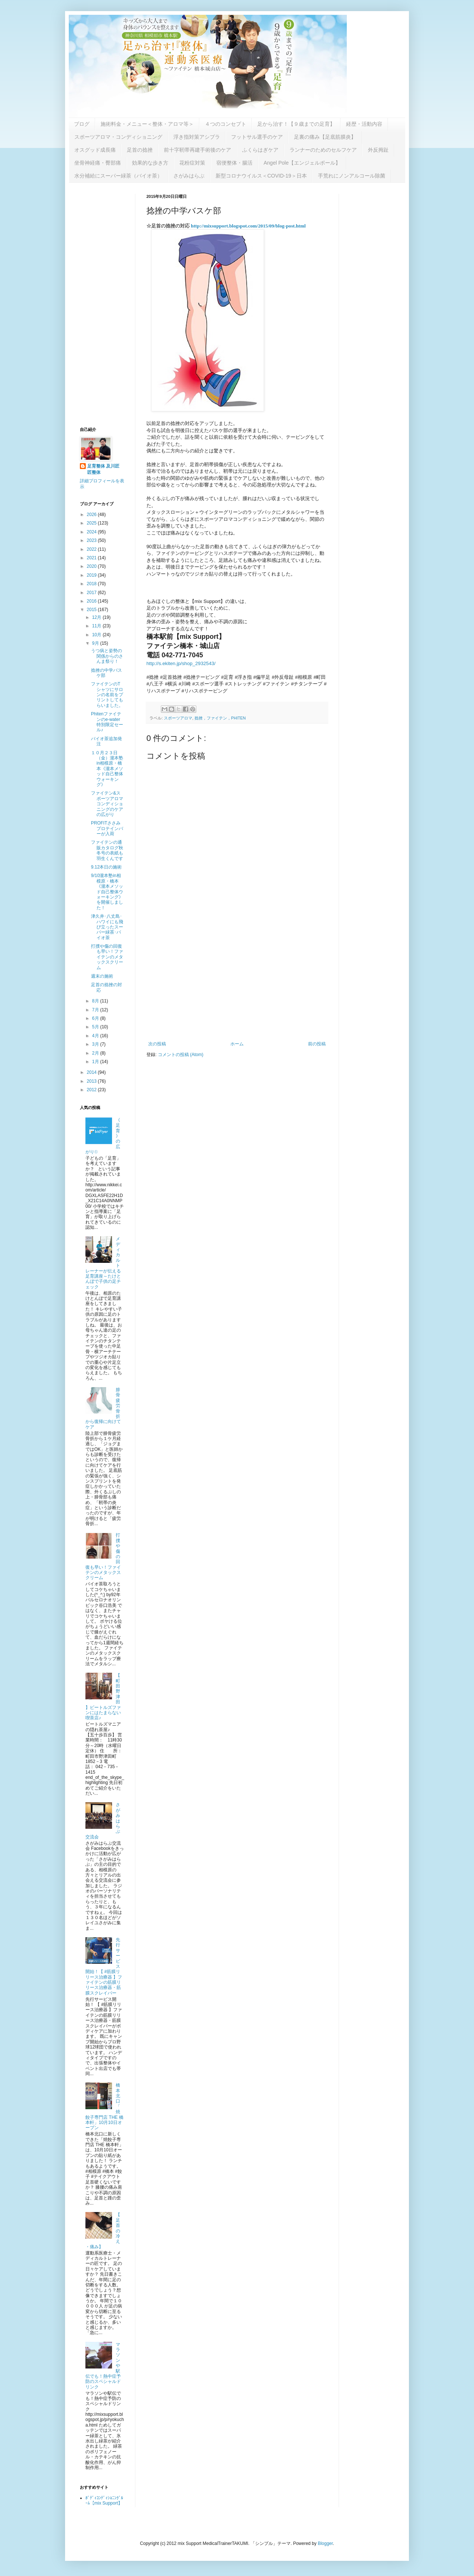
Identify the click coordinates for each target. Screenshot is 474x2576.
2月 (96, 1053)
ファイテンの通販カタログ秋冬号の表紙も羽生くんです (107, 850)
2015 (92, 609)
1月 (96, 1061)
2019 (92, 575)
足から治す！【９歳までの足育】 (296, 124)
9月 (96, 643)
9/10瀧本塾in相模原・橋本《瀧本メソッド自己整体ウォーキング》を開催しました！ (107, 891)
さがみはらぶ (188, 176)
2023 (92, 540)
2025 (92, 523)
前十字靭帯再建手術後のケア (197, 150)
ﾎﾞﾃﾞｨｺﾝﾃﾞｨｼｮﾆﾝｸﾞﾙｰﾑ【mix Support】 (104, 2500)
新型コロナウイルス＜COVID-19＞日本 (261, 176)
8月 (96, 1001)
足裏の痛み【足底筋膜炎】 (325, 137)
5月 (96, 1026)
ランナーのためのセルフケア (323, 150)
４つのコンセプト (225, 124)
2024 (92, 532)
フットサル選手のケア (257, 137)
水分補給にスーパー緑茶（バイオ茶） (118, 176)
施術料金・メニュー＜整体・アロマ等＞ (147, 124)
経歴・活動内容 (364, 124)
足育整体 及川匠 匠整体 (105, 469)
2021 (92, 557)
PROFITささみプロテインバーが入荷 (107, 828)
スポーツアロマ (178, 718)
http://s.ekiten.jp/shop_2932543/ (181, 663)
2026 (92, 514)
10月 (97, 634)
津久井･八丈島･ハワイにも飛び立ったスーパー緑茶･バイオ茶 (107, 927)
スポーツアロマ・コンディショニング (118, 137)
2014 (92, 1072)
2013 (92, 1081)
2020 (92, 566)
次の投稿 (157, 1043)
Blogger (325, 2543)
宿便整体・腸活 (234, 163)
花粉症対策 (192, 163)
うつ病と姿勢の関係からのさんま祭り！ (107, 656)
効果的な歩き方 (150, 163)
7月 (96, 1009)
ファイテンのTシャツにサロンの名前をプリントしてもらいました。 (107, 694)
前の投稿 (317, 1043)
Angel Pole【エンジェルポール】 (302, 163)
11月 (97, 625)
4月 (96, 1035)
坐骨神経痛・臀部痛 (97, 163)
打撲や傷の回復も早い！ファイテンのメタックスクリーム (107, 957)
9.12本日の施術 (106, 867)
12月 (97, 617)
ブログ (81, 124)
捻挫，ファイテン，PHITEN (220, 718)
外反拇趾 (378, 150)
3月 (96, 1044)
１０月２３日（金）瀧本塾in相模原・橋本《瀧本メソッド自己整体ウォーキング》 (107, 768)
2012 (92, 1089)
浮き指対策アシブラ (196, 137)
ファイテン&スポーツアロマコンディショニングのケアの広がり (107, 803)
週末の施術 (102, 976)
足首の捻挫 (140, 150)
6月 (96, 1018)
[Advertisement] (237, 980)
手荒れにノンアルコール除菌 (351, 176)
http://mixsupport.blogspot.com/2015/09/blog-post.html (248, 226)
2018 (92, 583)
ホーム (237, 1043)
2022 (92, 549)
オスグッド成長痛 (95, 150)
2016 (92, 601)
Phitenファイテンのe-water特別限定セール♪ (107, 721)
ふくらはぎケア (260, 150)
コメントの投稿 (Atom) (180, 1054)
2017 (92, 592)
